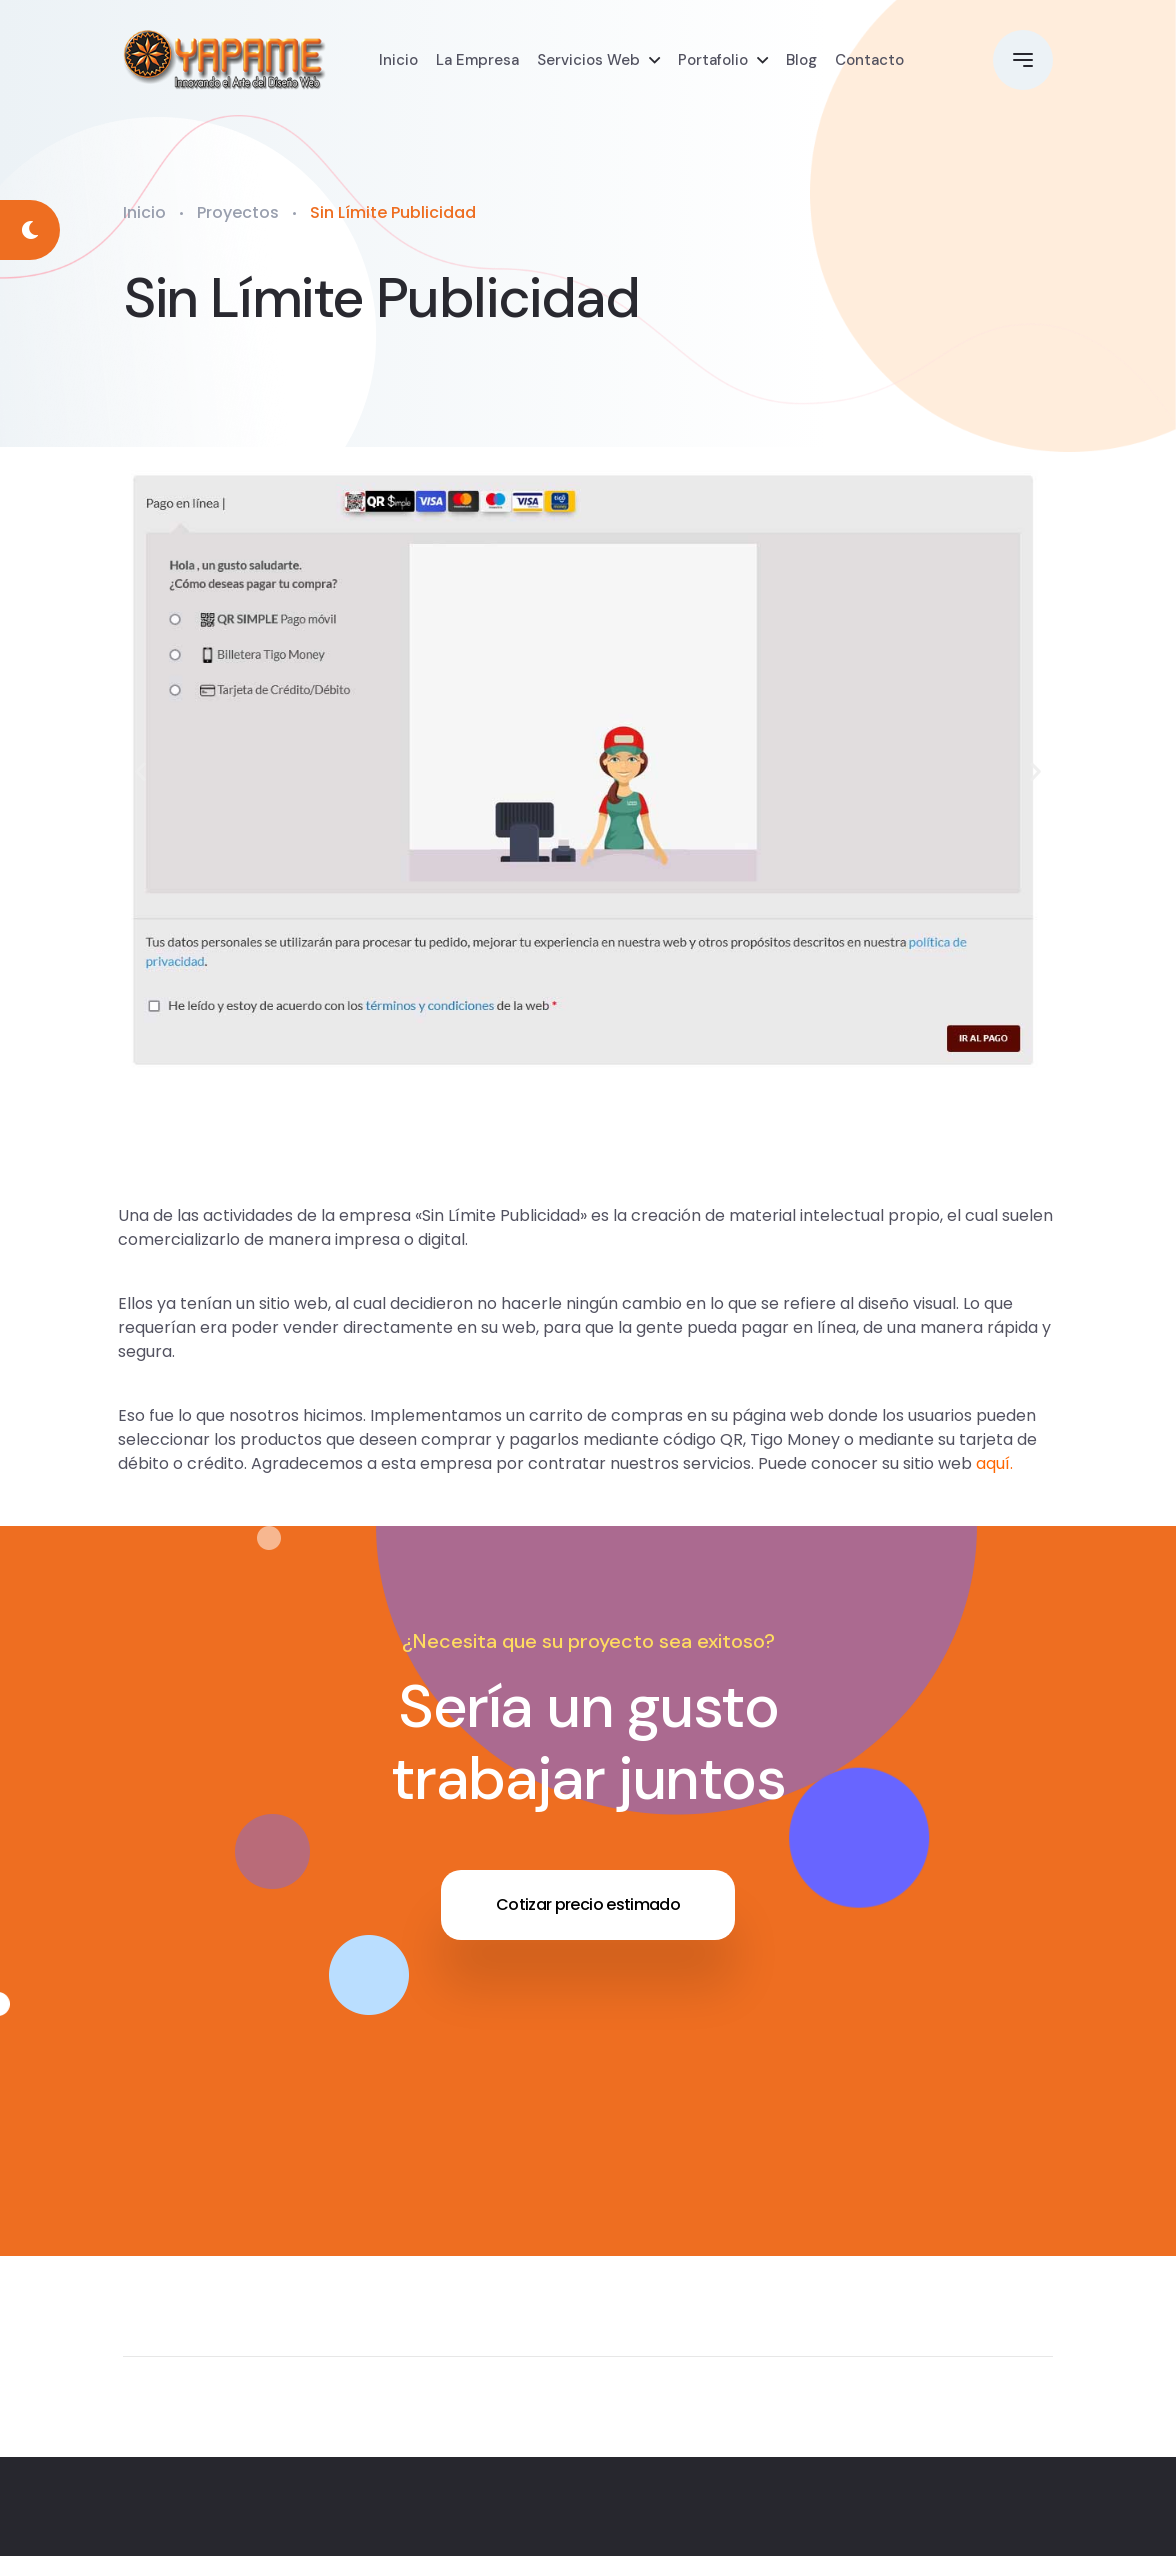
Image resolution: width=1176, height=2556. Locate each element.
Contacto (869, 60)
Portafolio (713, 60)
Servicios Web (588, 60)
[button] (140, 770)
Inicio (398, 60)
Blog (801, 60)
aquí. (994, 1463)
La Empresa (477, 60)
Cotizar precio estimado (588, 1904)
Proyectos (238, 212)
